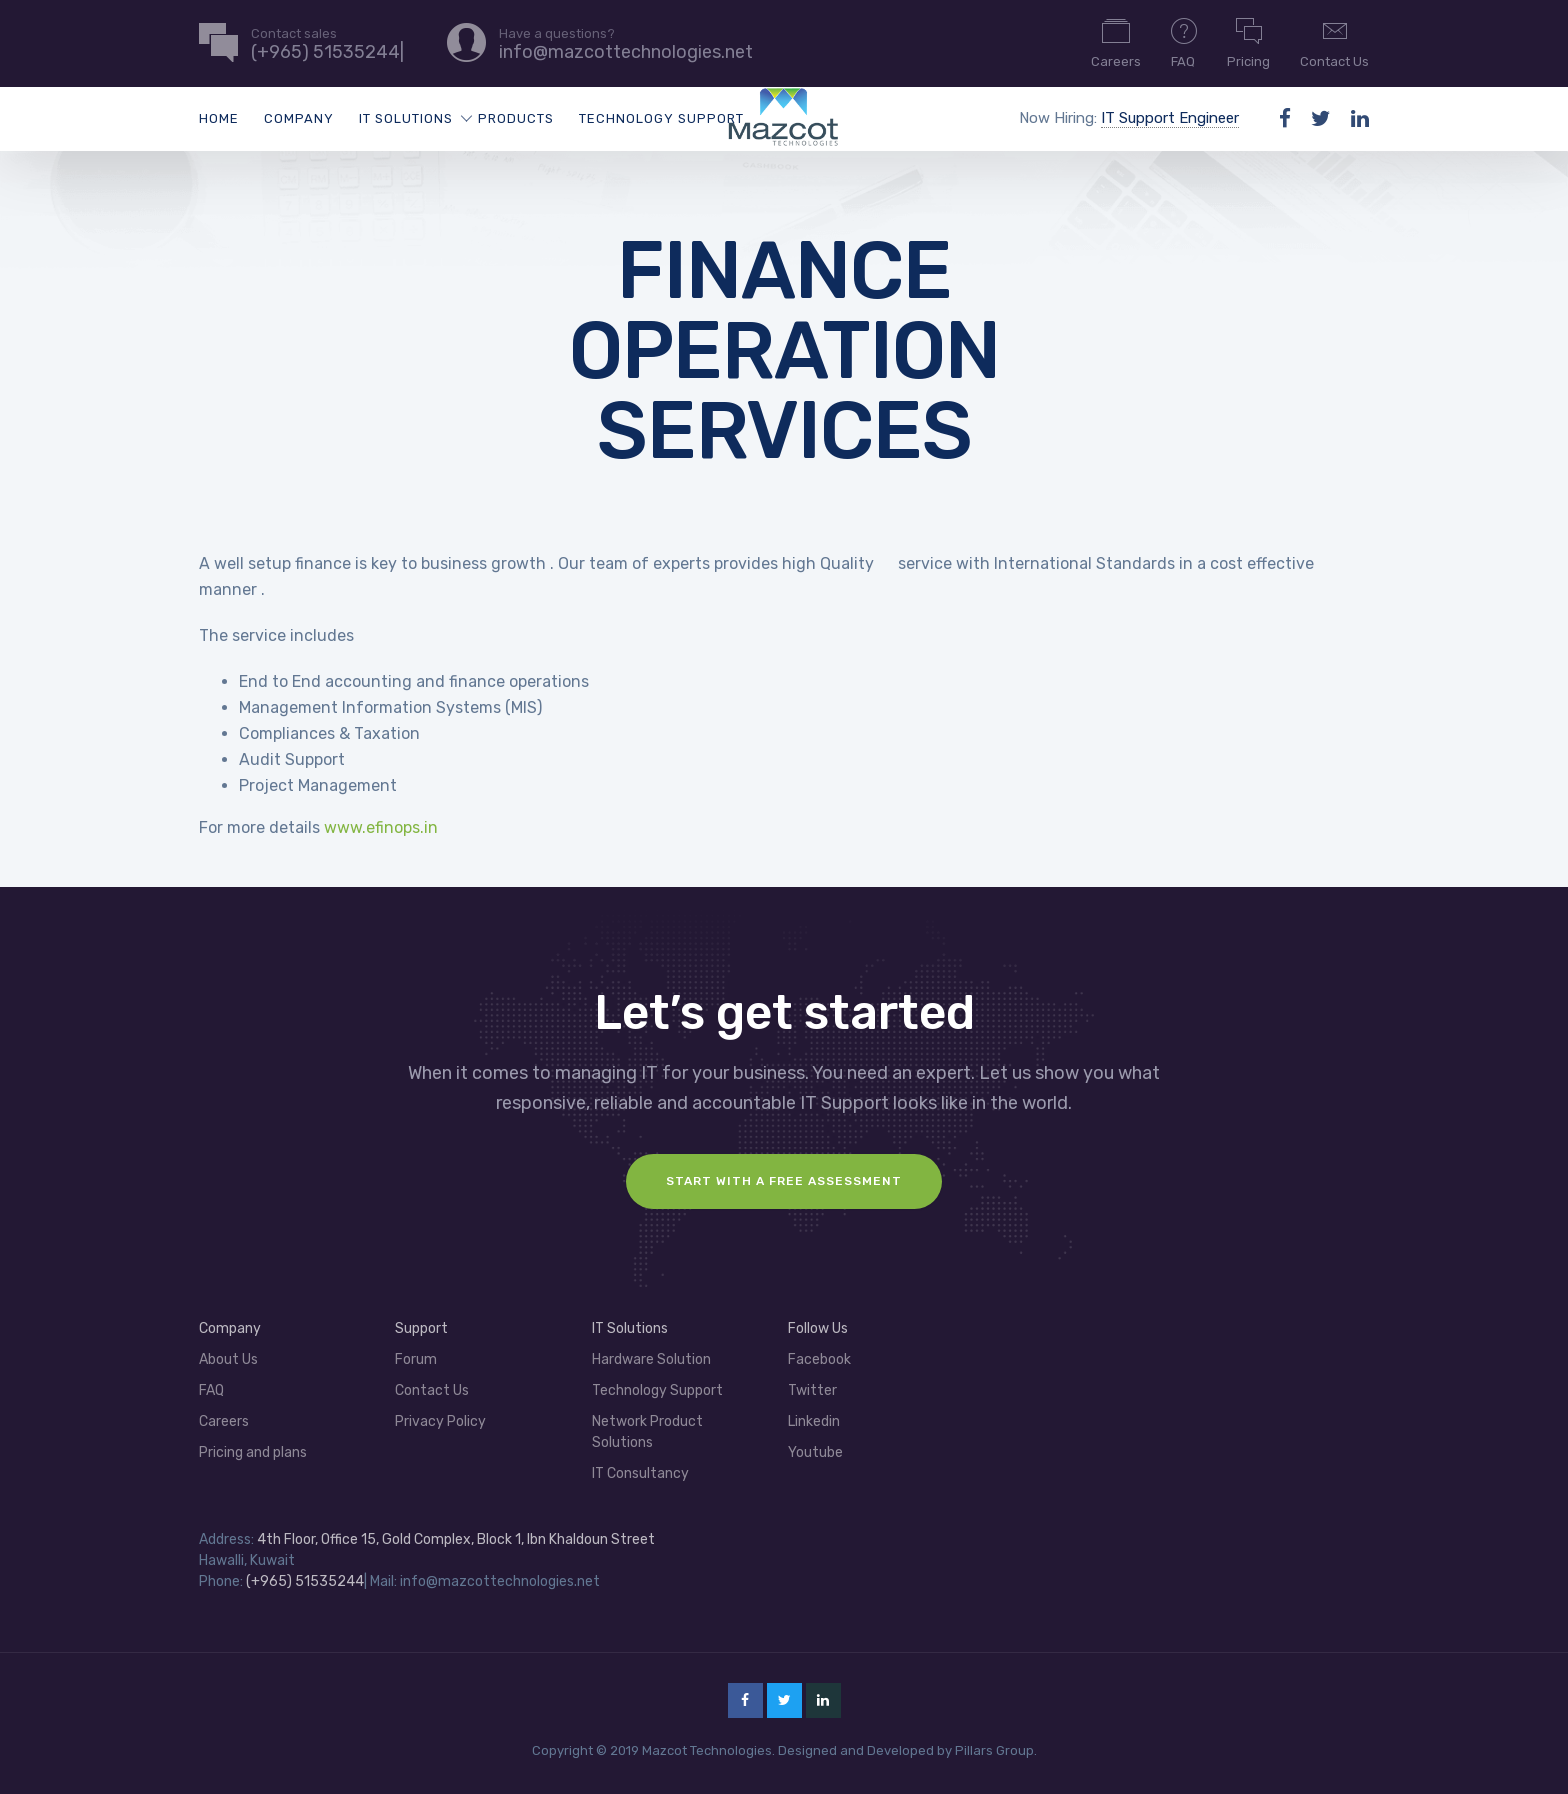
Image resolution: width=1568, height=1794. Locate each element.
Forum (416, 1359)
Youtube (815, 1452)
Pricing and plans (253, 1452)
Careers (1116, 42)
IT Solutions (406, 118)
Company (299, 118)
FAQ (1184, 42)
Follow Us (818, 1328)
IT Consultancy (640, 1473)
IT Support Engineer (1170, 118)
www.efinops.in (381, 827)
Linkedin (814, 1421)
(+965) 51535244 (305, 1581)
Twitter (812, 1390)
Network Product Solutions (647, 1432)
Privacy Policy (440, 1421)
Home (219, 118)
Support (421, 1328)
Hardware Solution (651, 1359)
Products (516, 118)
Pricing (1248, 42)
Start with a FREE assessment (784, 1181)
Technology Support (661, 118)
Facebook (819, 1359)
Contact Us (1334, 42)
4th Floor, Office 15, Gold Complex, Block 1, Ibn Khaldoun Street (456, 1539)
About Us (228, 1359)
